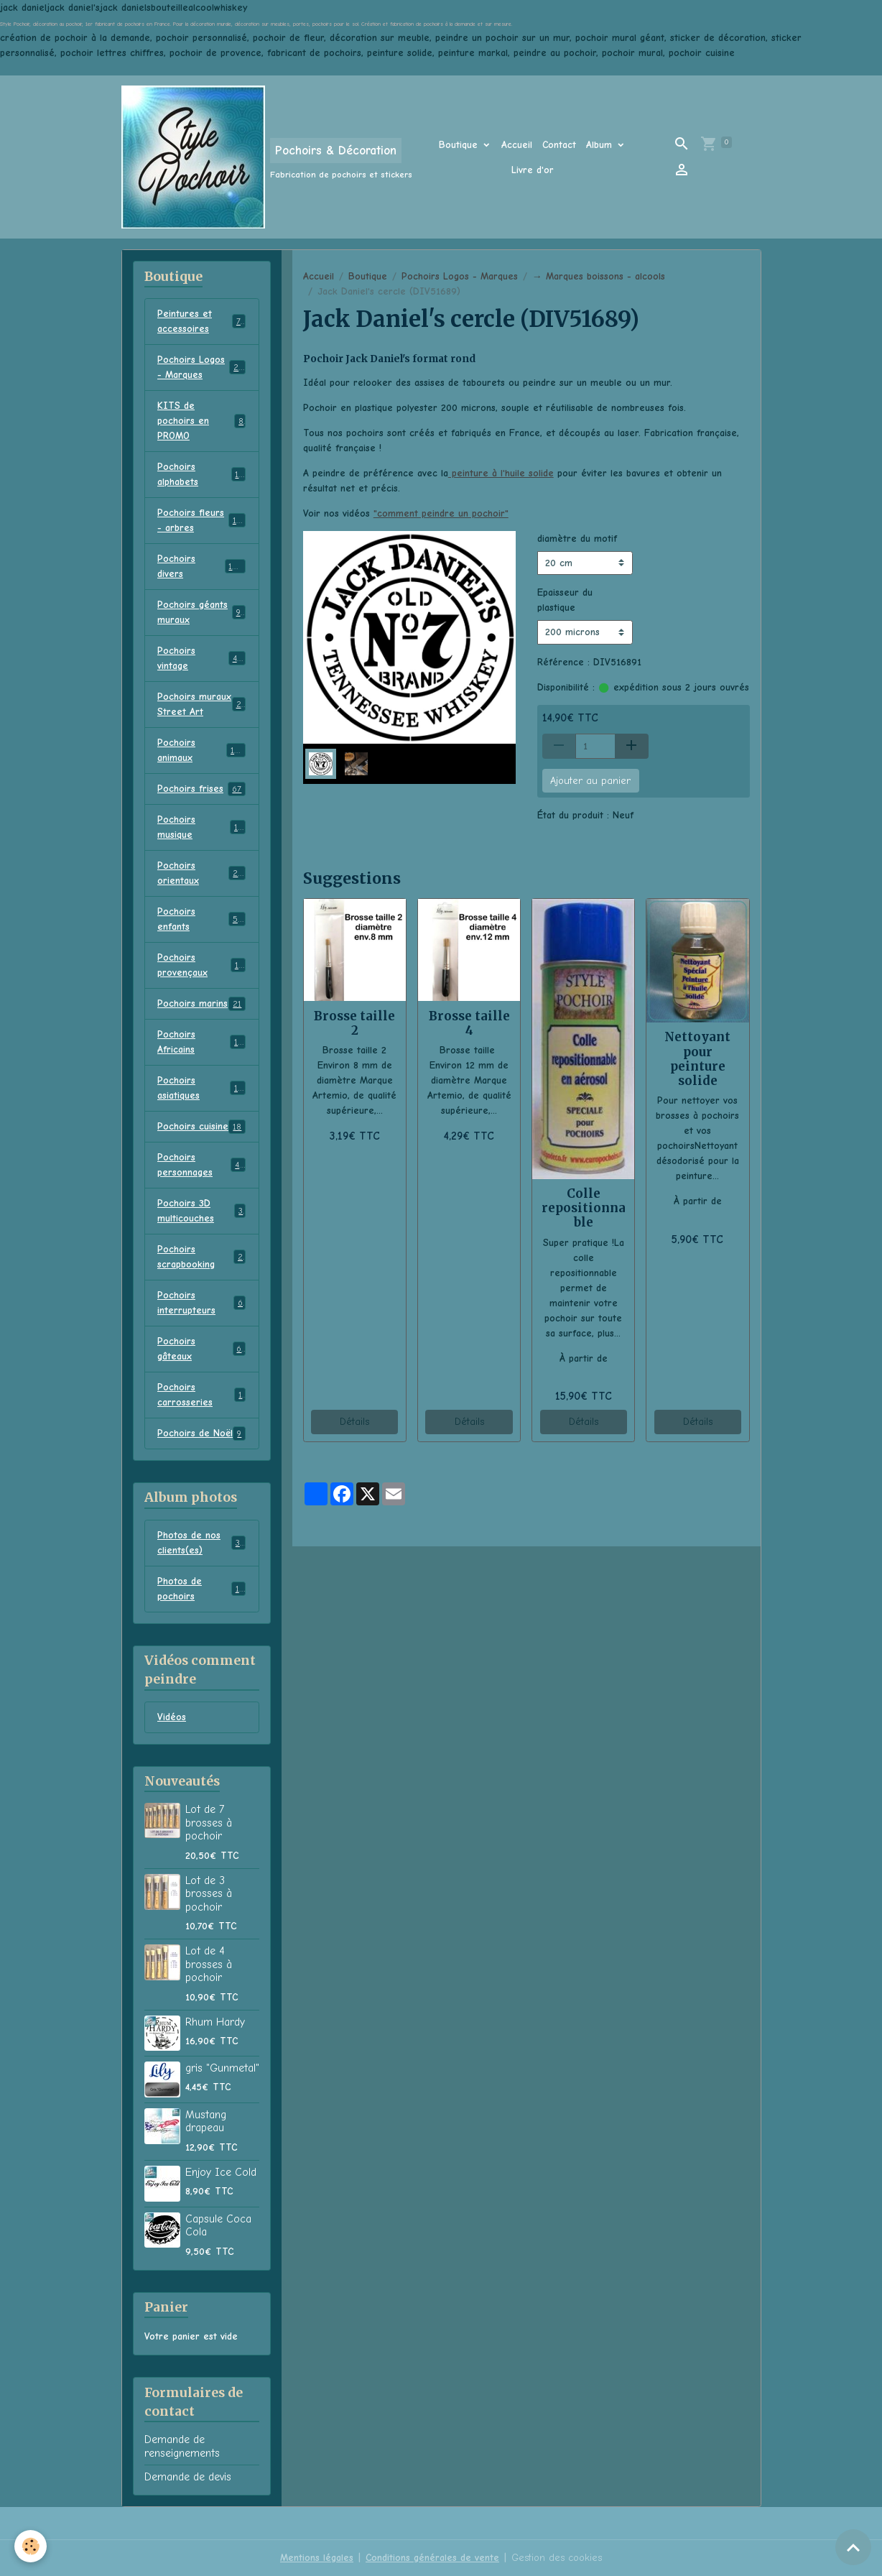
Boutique (460, 145)
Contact (559, 145)
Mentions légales (316, 2558)
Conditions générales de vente (432, 2558)
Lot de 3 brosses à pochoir (208, 1893)
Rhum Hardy (215, 2022)
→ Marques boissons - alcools (598, 276)
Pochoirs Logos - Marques (459, 276)
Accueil (516, 145)
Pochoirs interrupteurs (201, 1302)
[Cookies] (30, 2546)
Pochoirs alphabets (201, 474)
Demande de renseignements (182, 2446)
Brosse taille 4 (469, 1023)
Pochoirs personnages (201, 1164)
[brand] (261, 157)
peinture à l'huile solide (501, 473)
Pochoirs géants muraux (201, 612)
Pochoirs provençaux (201, 965)
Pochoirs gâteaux (201, 1348)
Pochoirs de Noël (201, 1433)
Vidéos (171, 1717)
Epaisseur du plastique (565, 600)
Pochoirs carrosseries (201, 1394)
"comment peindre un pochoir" (441, 513)
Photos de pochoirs (201, 1588)
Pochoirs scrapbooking (201, 1256)
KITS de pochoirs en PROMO (201, 421)
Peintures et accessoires (201, 321)
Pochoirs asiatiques (201, 1088)
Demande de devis (187, 2476)
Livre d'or (532, 170)
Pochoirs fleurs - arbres (201, 520)
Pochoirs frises (201, 789)
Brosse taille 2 (354, 1023)
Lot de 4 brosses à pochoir (208, 1964)
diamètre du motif (577, 538)
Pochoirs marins (201, 1004)
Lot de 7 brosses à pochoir (208, 1822)
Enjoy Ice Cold (220, 2172)
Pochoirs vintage (201, 658)
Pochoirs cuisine (201, 1127)
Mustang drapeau (205, 2121)
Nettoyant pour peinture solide (697, 1058)
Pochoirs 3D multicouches (201, 1210)
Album (601, 145)
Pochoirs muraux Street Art (201, 704)
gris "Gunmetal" (222, 2068)
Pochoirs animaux (201, 750)
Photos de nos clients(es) (201, 1542)
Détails (354, 1422)
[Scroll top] (853, 2547)
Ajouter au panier (590, 781)
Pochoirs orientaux (201, 873)
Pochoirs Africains (201, 1042)
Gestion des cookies (556, 2558)
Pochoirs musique (201, 827)
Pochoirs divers (201, 566)
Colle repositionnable (584, 1208)
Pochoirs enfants (201, 919)
